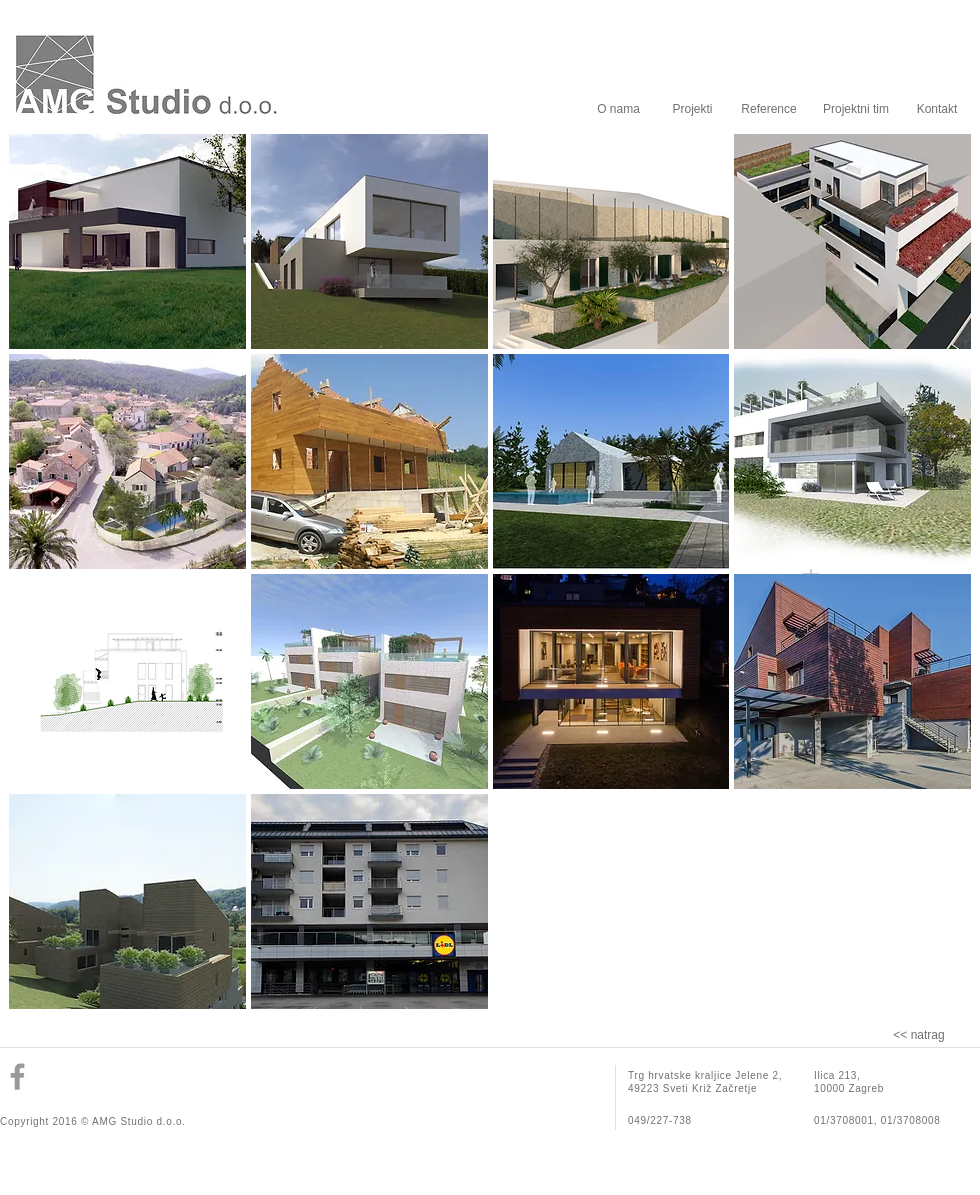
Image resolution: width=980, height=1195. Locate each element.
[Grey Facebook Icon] (17, 1076)
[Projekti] (692, 109)
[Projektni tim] (856, 109)
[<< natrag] (919, 1035)
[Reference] (769, 109)
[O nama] (618, 109)
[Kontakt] (937, 109)
